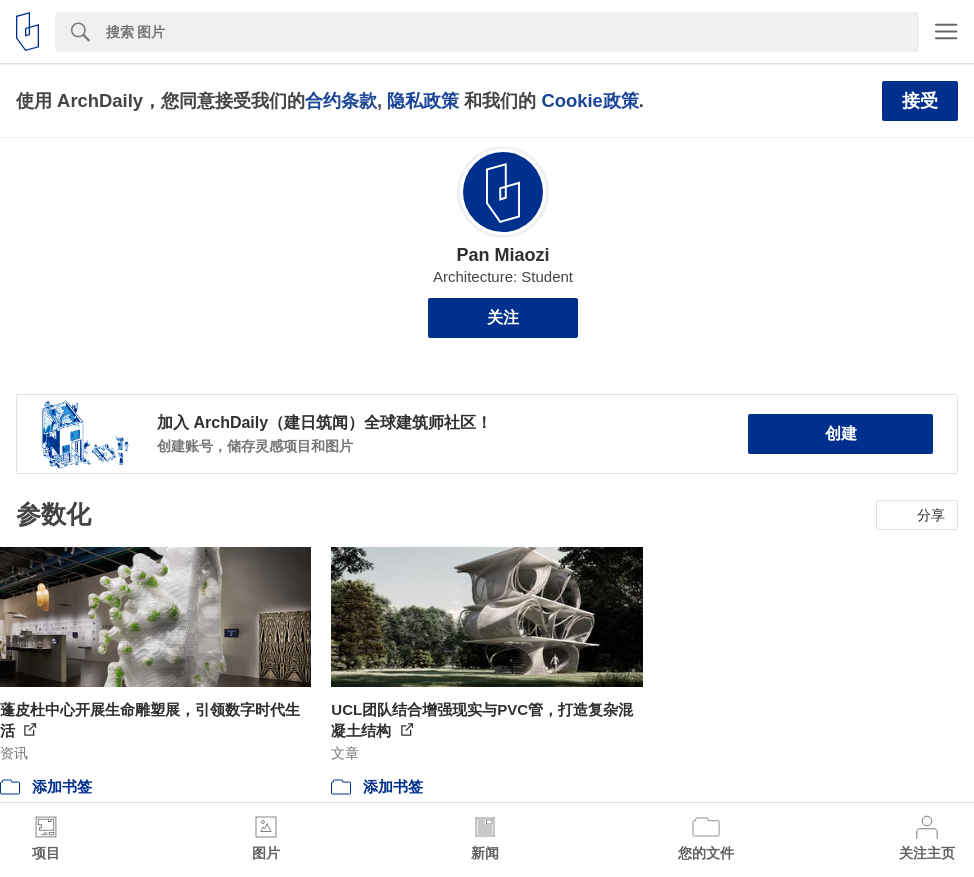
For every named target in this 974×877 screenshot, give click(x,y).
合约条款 (341, 100)
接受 (920, 101)
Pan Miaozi (502, 255)
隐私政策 (423, 100)
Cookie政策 (589, 100)
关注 (503, 317)
